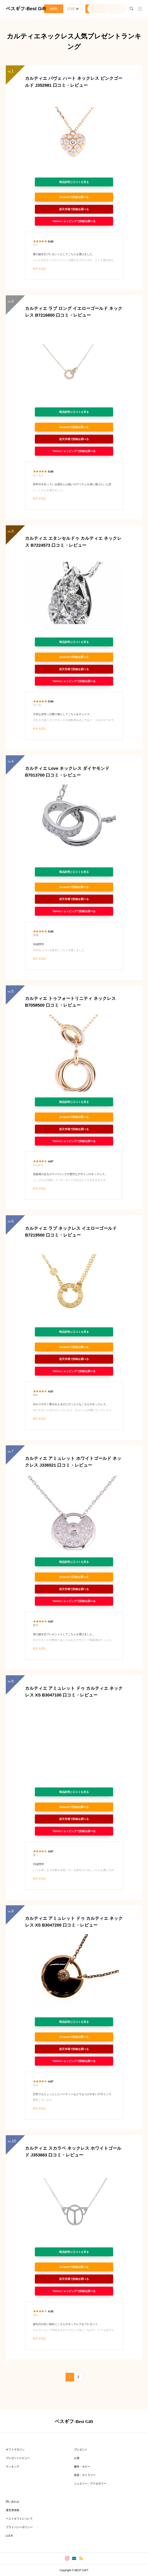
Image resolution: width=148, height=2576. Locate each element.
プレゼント (80, 2449)
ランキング (12, 2466)
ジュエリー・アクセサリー (90, 2483)
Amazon (64, 197)
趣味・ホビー (82, 2466)
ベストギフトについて (19, 2518)
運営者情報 (12, 2510)
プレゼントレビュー (18, 2458)
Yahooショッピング (64, 221)
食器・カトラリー (85, 2475)
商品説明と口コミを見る (74, 182)
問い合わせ (12, 2501)
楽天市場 (64, 209)
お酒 (76, 2458)
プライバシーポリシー (19, 2527)
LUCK (9, 2535)
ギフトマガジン (15, 2449)
